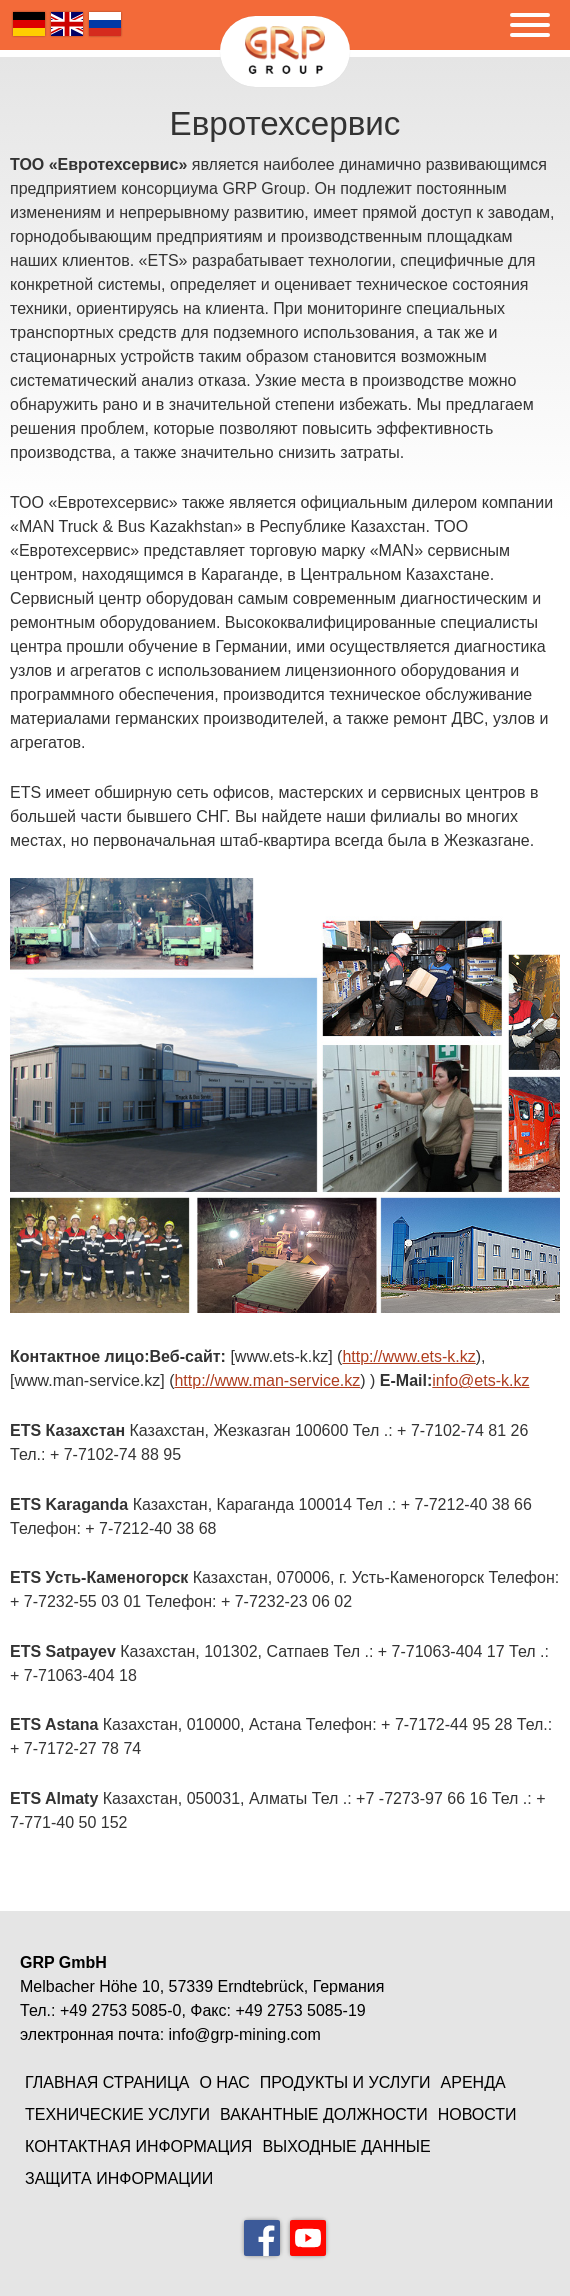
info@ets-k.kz (480, 1380)
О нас (224, 2082)
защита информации (119, 2178)
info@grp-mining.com (245, 2034)
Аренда (473, 2082)
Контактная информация (138, 2146)
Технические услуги (117, 2114)
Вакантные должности (324, 2114)
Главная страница (107, 2082)
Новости (477, 2114)
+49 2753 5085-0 (120, 2010)
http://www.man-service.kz (267, 1380)
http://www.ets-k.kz (408, 1356)
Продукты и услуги (345, 2082)
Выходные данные (346, 2146)
